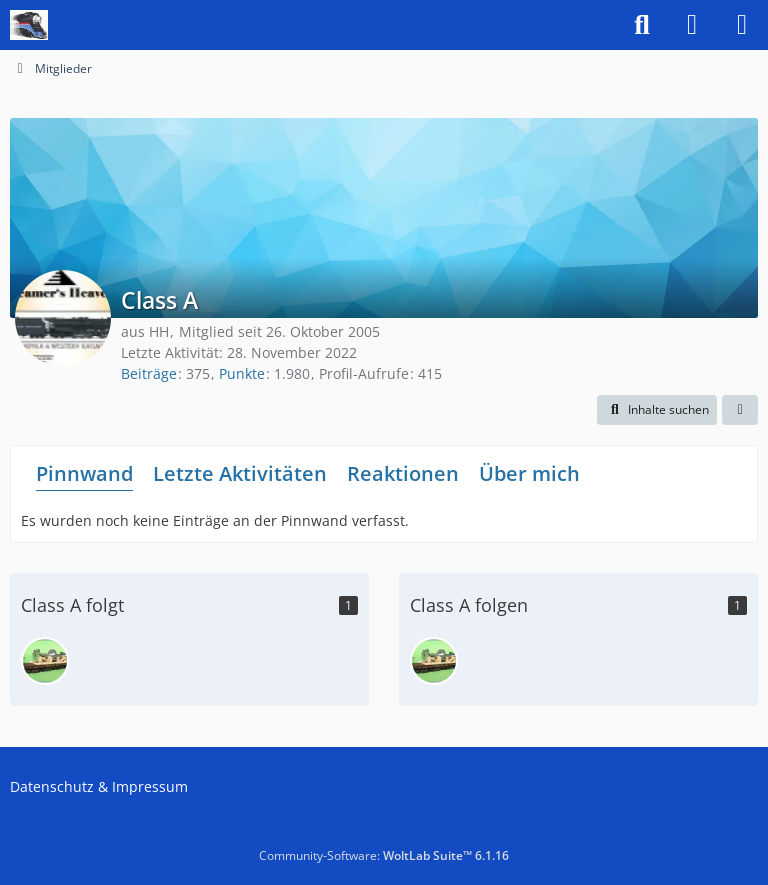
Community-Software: (384, 855)
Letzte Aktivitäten (240, 473)
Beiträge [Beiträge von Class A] (149, 373)
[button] (657, 410)
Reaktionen (403, 473)
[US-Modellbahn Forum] (29, 25)
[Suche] (642, 25)
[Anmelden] (692, 25)
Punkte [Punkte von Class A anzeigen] (242, 373)
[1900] (45, 661)
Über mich (529, 473)
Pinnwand (84, 473)
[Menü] (742, 25)
